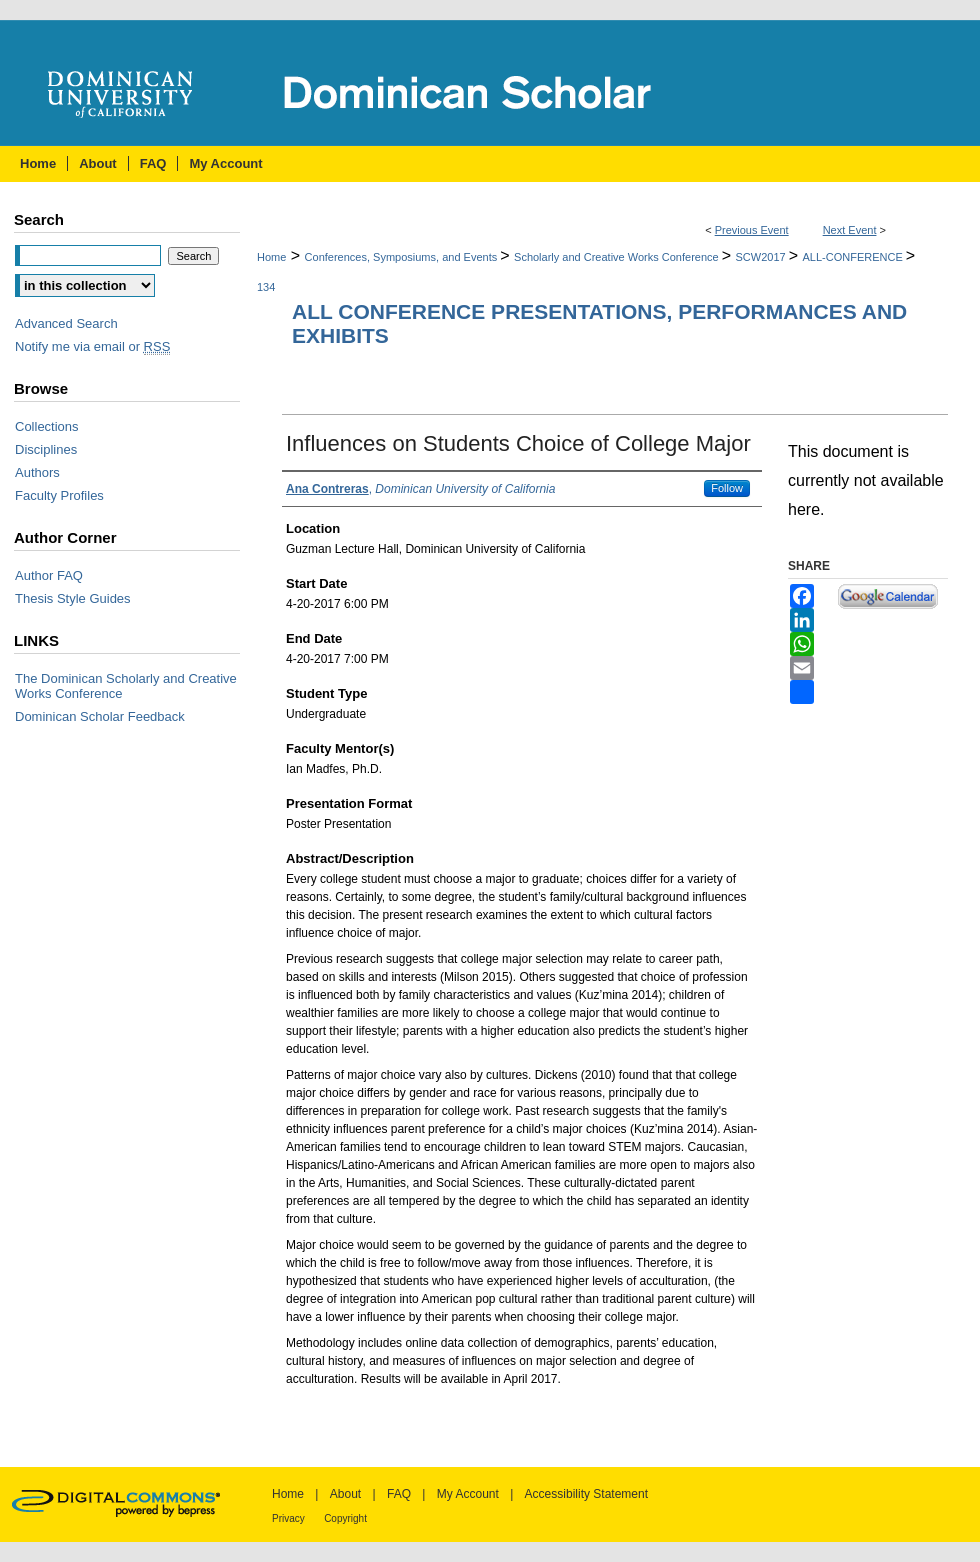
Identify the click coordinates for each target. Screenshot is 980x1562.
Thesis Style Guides (73, 598)
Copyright (345, 1518)
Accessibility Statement (586, 1494)
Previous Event (752, 230)
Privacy (288, 1518)
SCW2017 (762, 257)
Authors (37, 472)
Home (271, 257)
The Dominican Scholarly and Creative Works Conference (126, 686)
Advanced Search (66, 323)
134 (266, 287)
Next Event (850, 230)
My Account (468, 1494)
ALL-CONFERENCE (854, 257)
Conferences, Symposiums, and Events (403, 257)
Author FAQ (49, 575)
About (345, 1494)
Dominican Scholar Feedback (100, 716)
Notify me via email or (92, 346)
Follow (727, 488)
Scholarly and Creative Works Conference (618, 257)
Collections (47, 426)
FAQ (399, 1494)
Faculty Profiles (59, 495)
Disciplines (46, 449)
